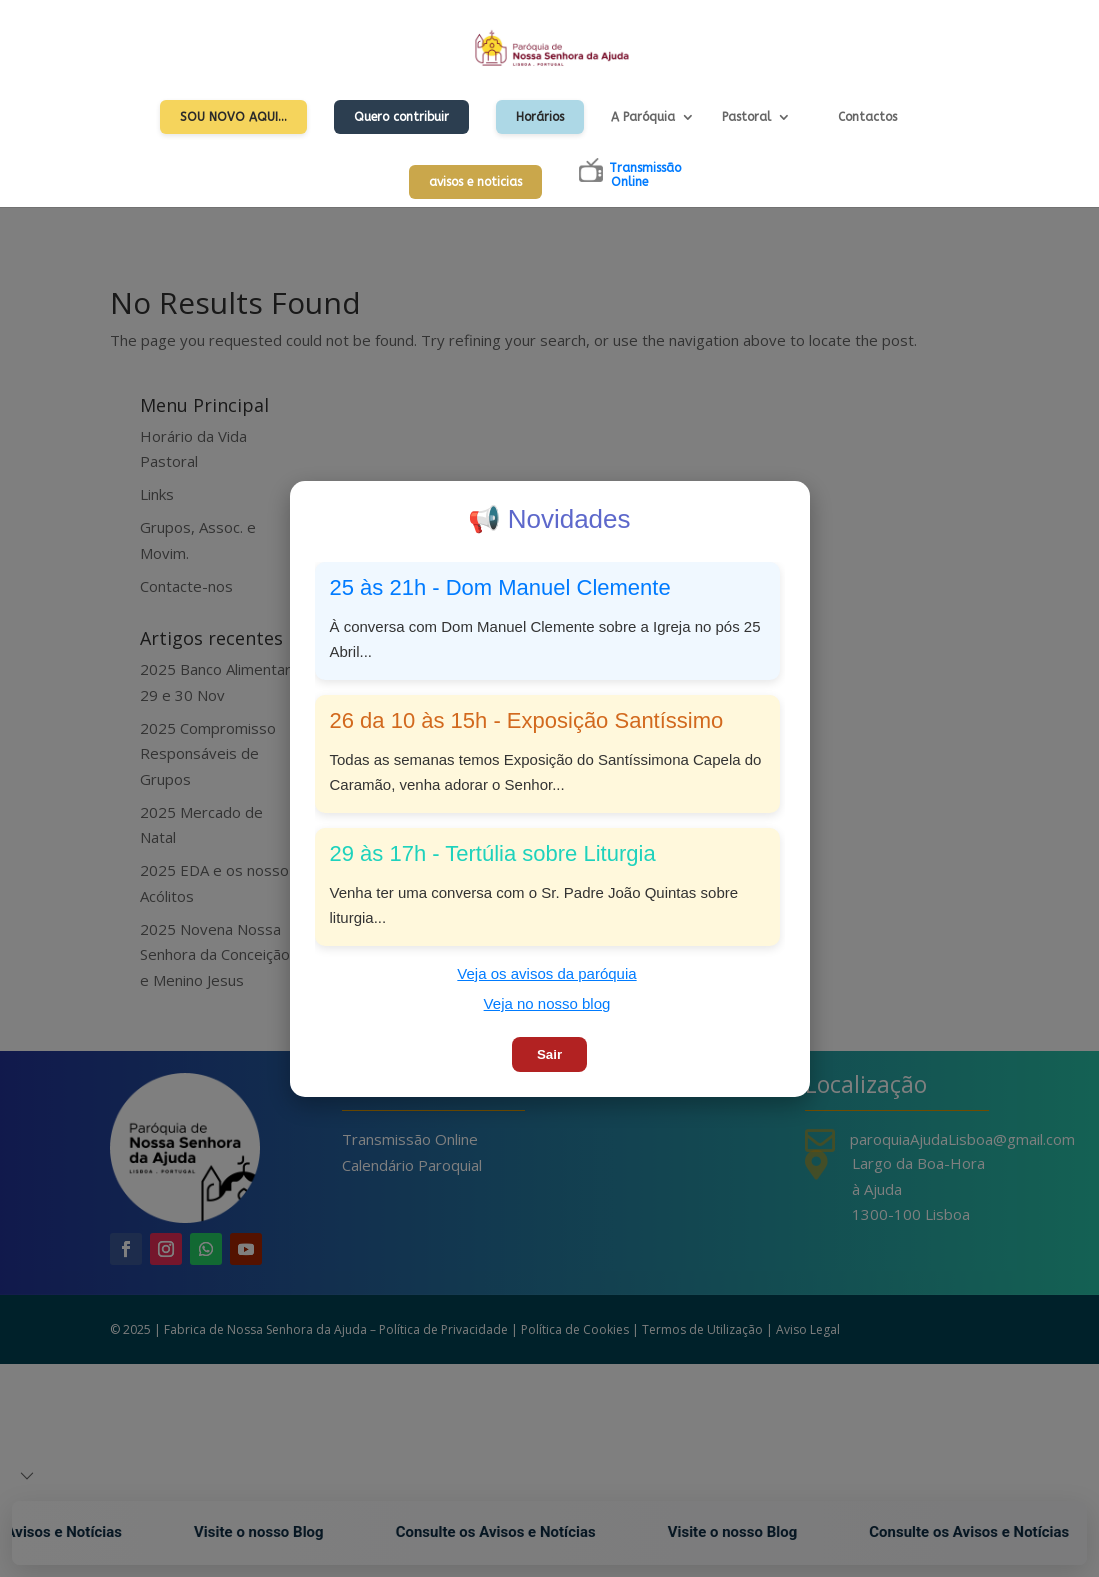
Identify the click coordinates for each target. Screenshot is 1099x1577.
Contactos (867, 117)
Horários (540, 117)
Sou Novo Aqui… (233, 117)
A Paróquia (643, 117)
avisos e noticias (475, 182)
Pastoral (746, 117)
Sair (549, 1054)
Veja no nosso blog (547, 1003)
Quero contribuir (401, 117)
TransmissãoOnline (645, 175)
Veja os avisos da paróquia (546, 973)
